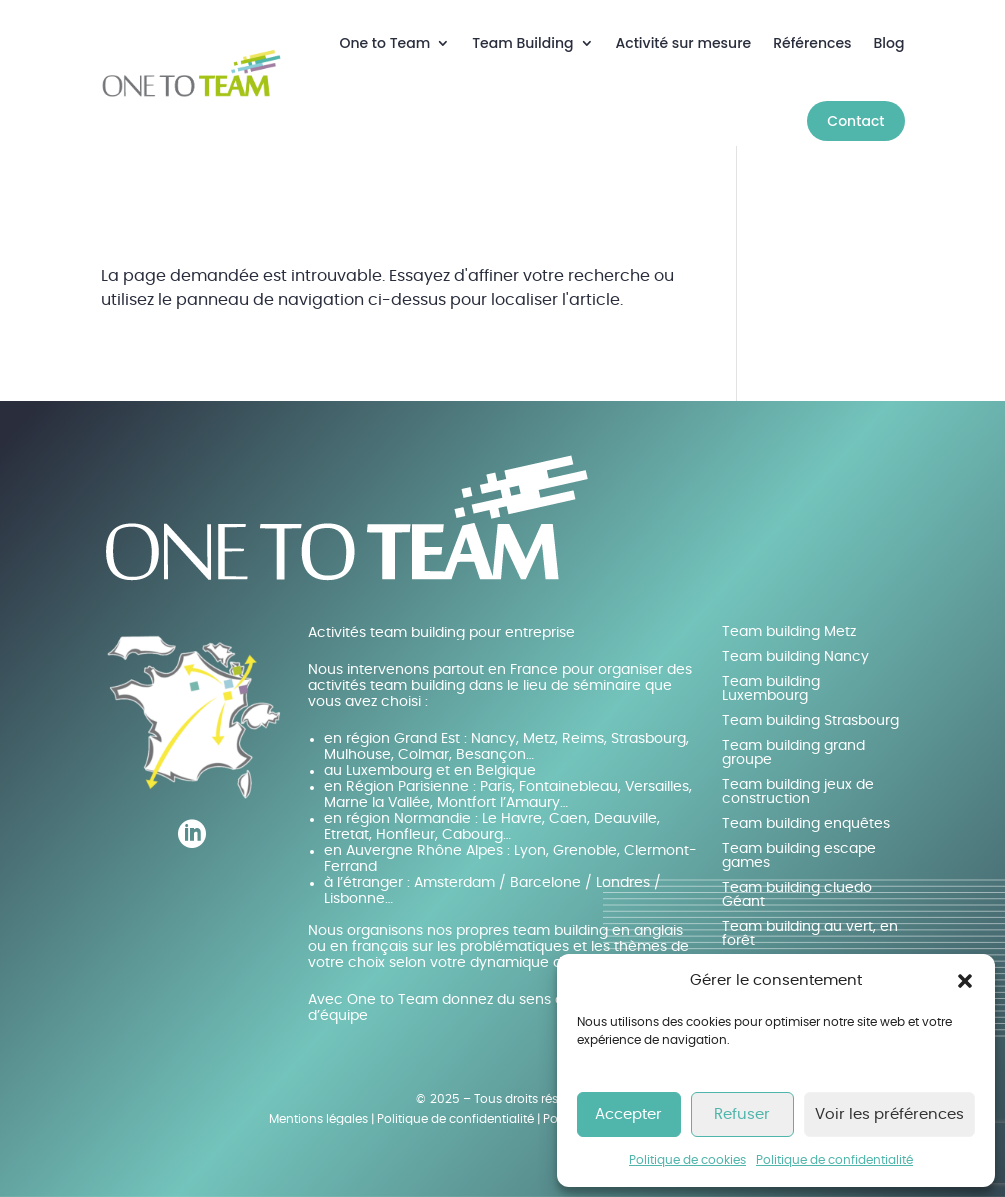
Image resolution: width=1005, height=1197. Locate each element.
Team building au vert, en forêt (810, 934)
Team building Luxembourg (771, 689)
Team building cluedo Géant (797, 895)
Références (812, 43)
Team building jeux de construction (798, 792)
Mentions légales (318, 1119)
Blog (889, 43)
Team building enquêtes (806, 824)
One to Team (385, 43)
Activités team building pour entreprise (441, 633)
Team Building (522, 43)
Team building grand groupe (793, 753)
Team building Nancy (795, 657)
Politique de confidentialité (834, 1160)
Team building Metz (789, 632)
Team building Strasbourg (810, 721)
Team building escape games (799, 856)
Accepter (628, 1114)
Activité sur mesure (684, 43)
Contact (855, 121)
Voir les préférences (889, 1114)
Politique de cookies (687, 1160)
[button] (965, 981)
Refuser (742, 1114)
